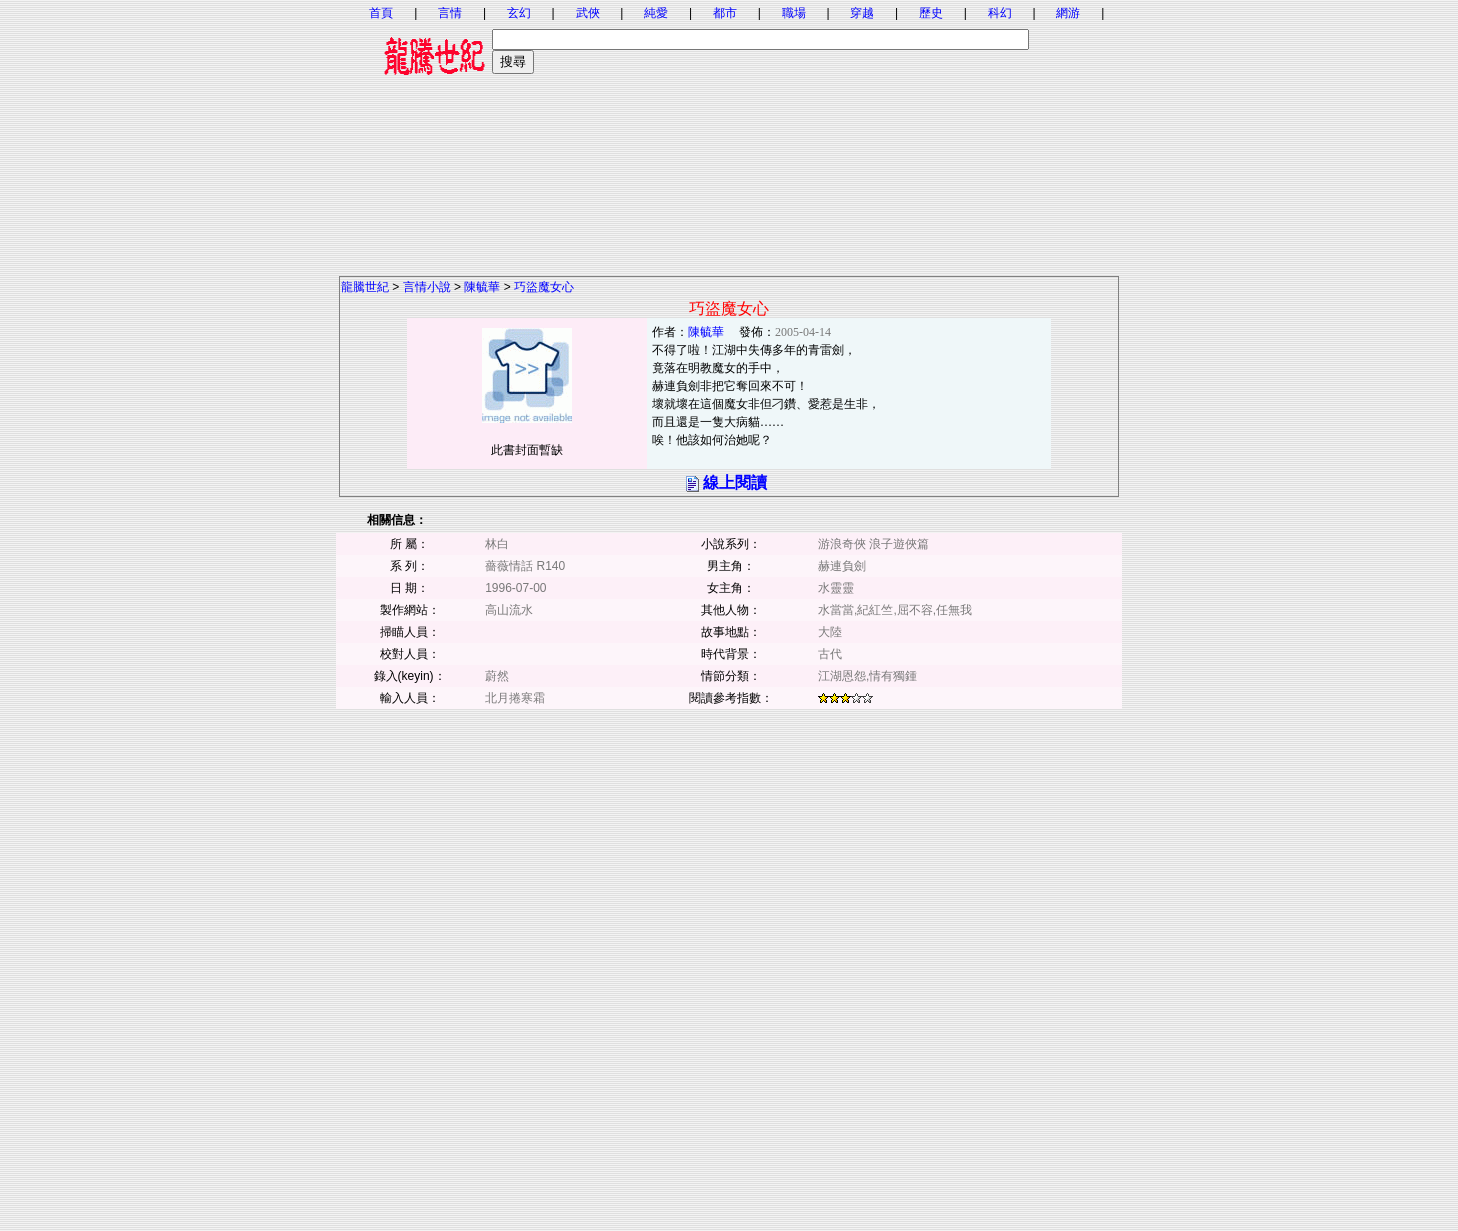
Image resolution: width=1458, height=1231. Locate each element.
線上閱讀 (735, 482)
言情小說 (427, 287)
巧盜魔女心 (544, 287)
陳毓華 (482, 287)
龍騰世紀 (365, 287)
